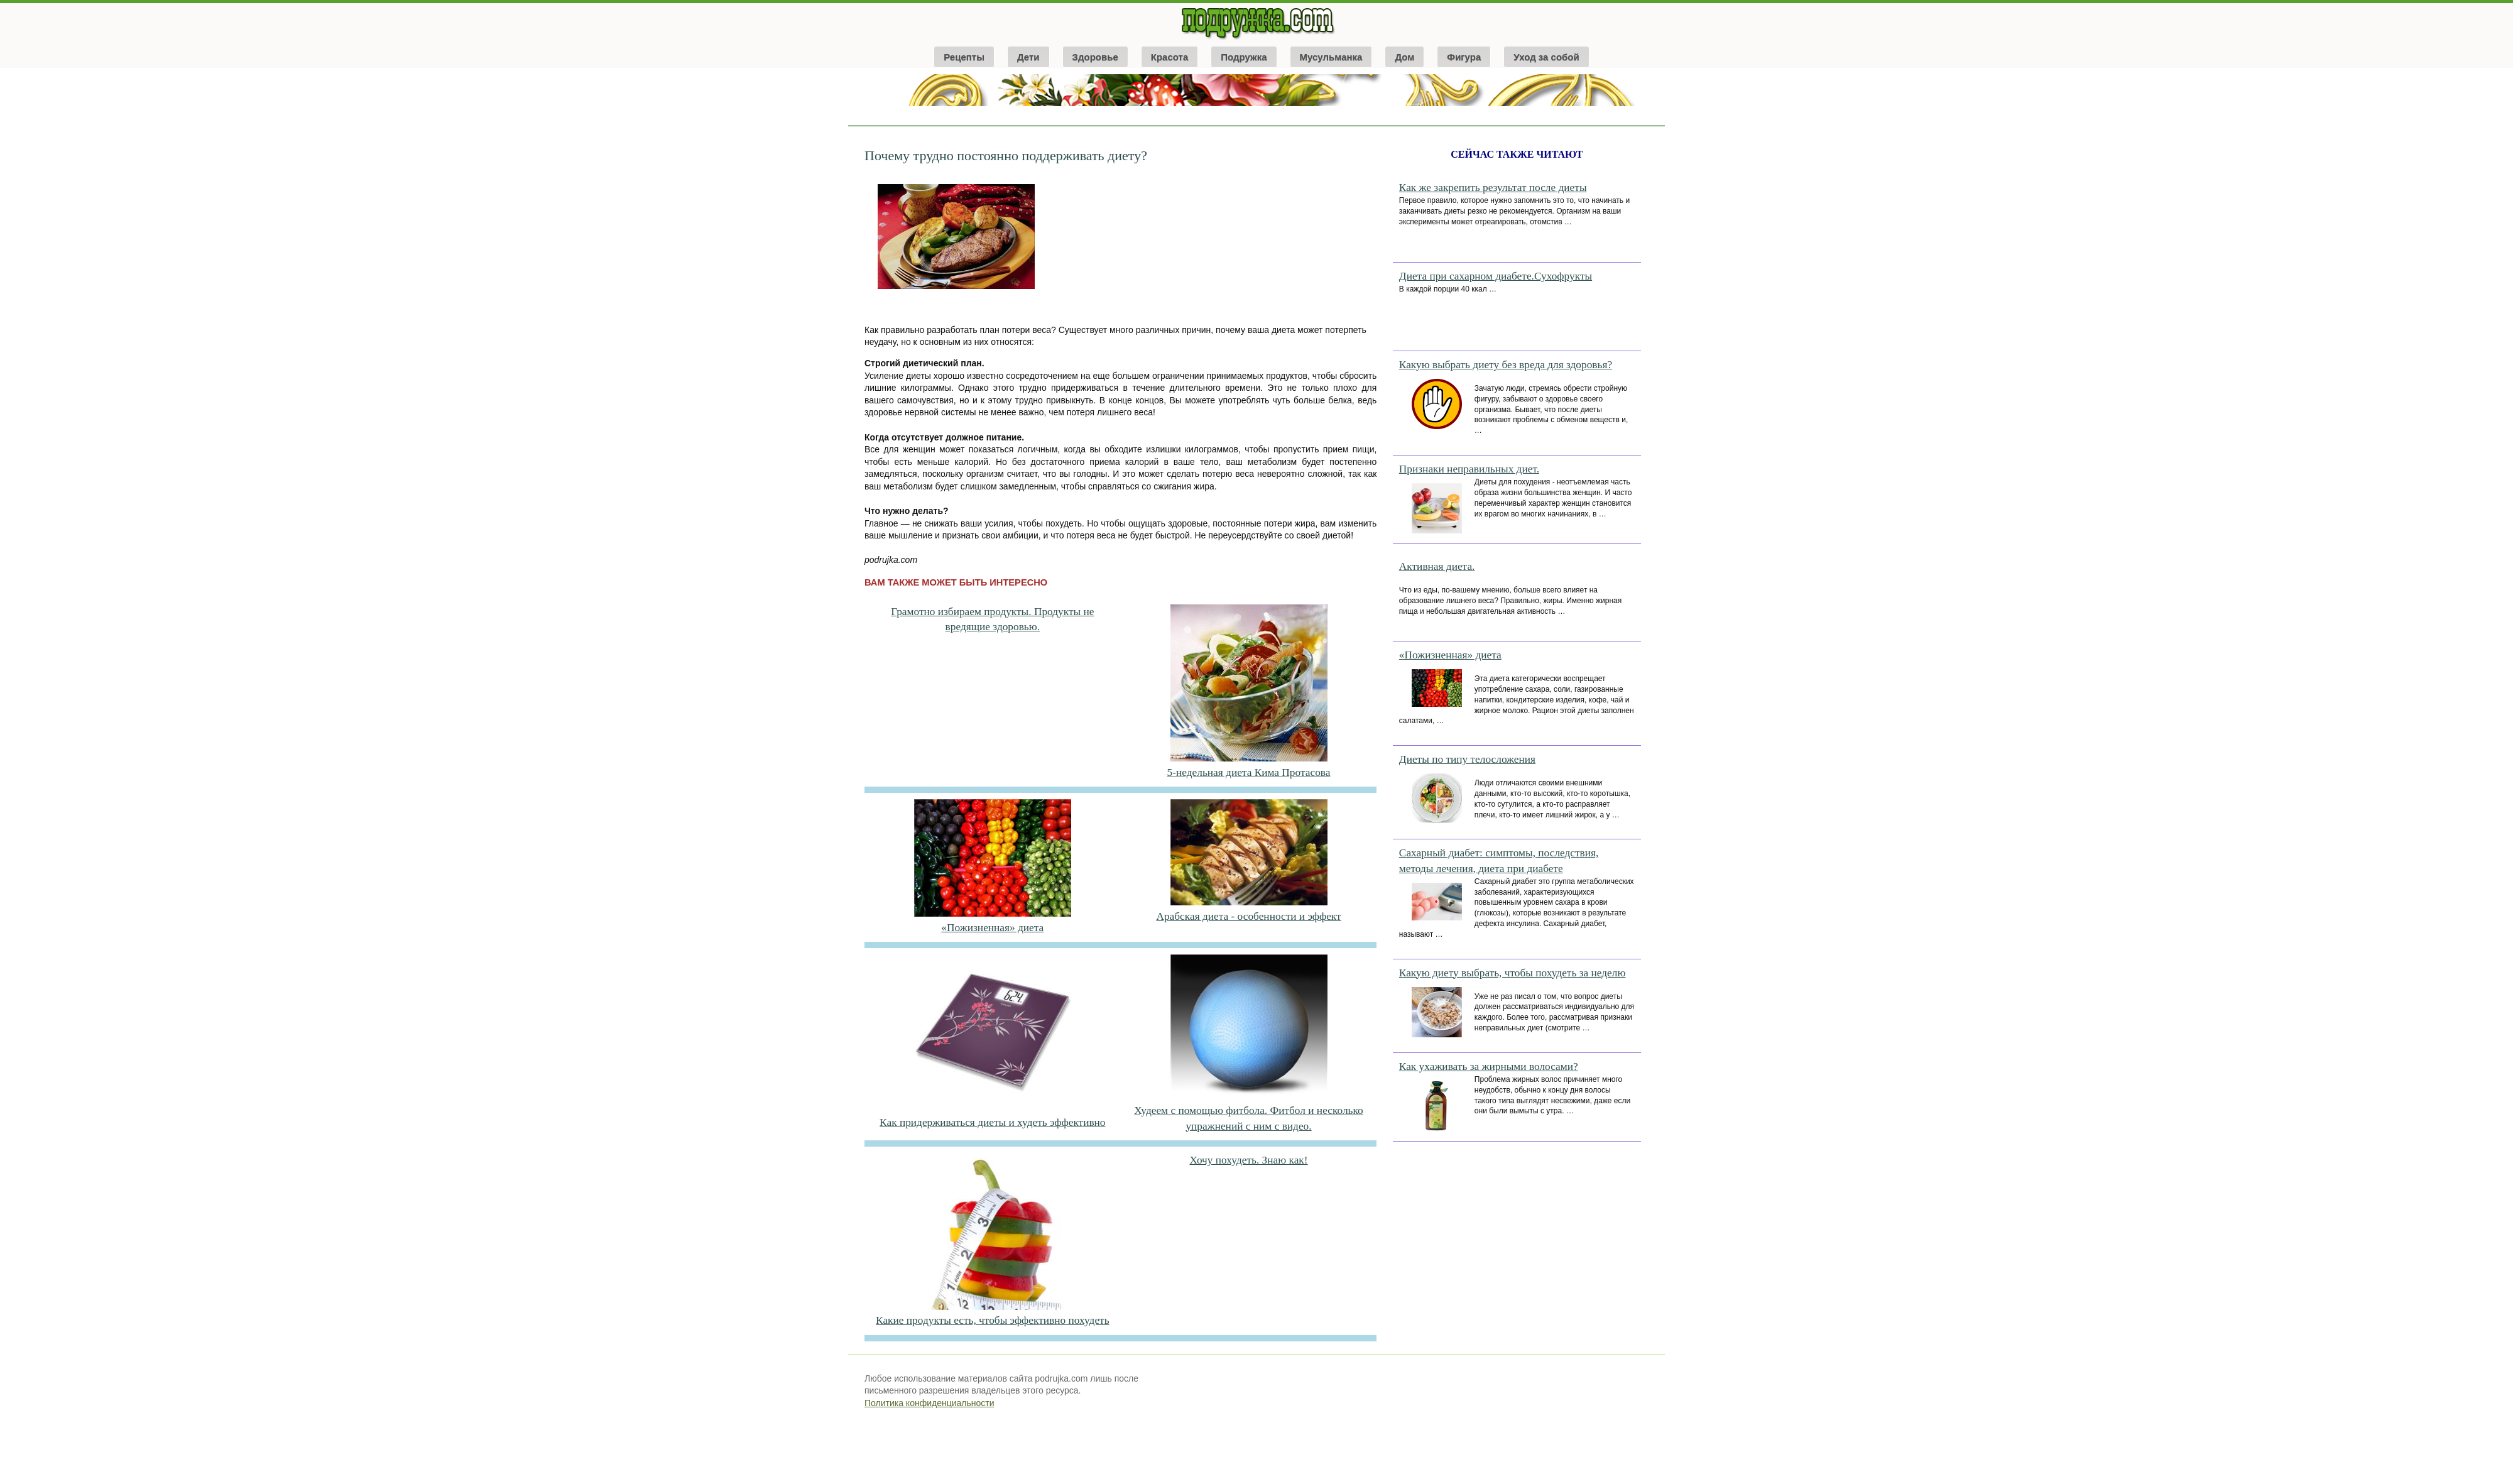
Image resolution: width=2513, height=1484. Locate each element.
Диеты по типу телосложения (1467, 759)
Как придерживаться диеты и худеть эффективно (992, 1122)
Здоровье (1095, 57)
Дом (1404, 57)
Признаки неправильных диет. (1469, 469)
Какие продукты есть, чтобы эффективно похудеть (992, 1320)
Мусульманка (1331, 57)
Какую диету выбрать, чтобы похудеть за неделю (1512, 973)
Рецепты (964, 57)
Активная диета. (1437, 566)
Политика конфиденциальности (929, 1403)
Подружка (1244, 57)
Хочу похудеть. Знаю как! (1248, 1160)
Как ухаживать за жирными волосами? (1488, 1066)
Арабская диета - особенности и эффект (1248, 916)
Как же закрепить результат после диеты (1493, 188)
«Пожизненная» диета (992, 928)
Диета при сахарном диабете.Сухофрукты (1495, 276)
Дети (1028, 57)
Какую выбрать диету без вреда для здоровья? (1505, 365)
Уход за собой (1546, 57)
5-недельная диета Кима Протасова (1249, 772)
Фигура (1464, 57)
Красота (1169, 57)
